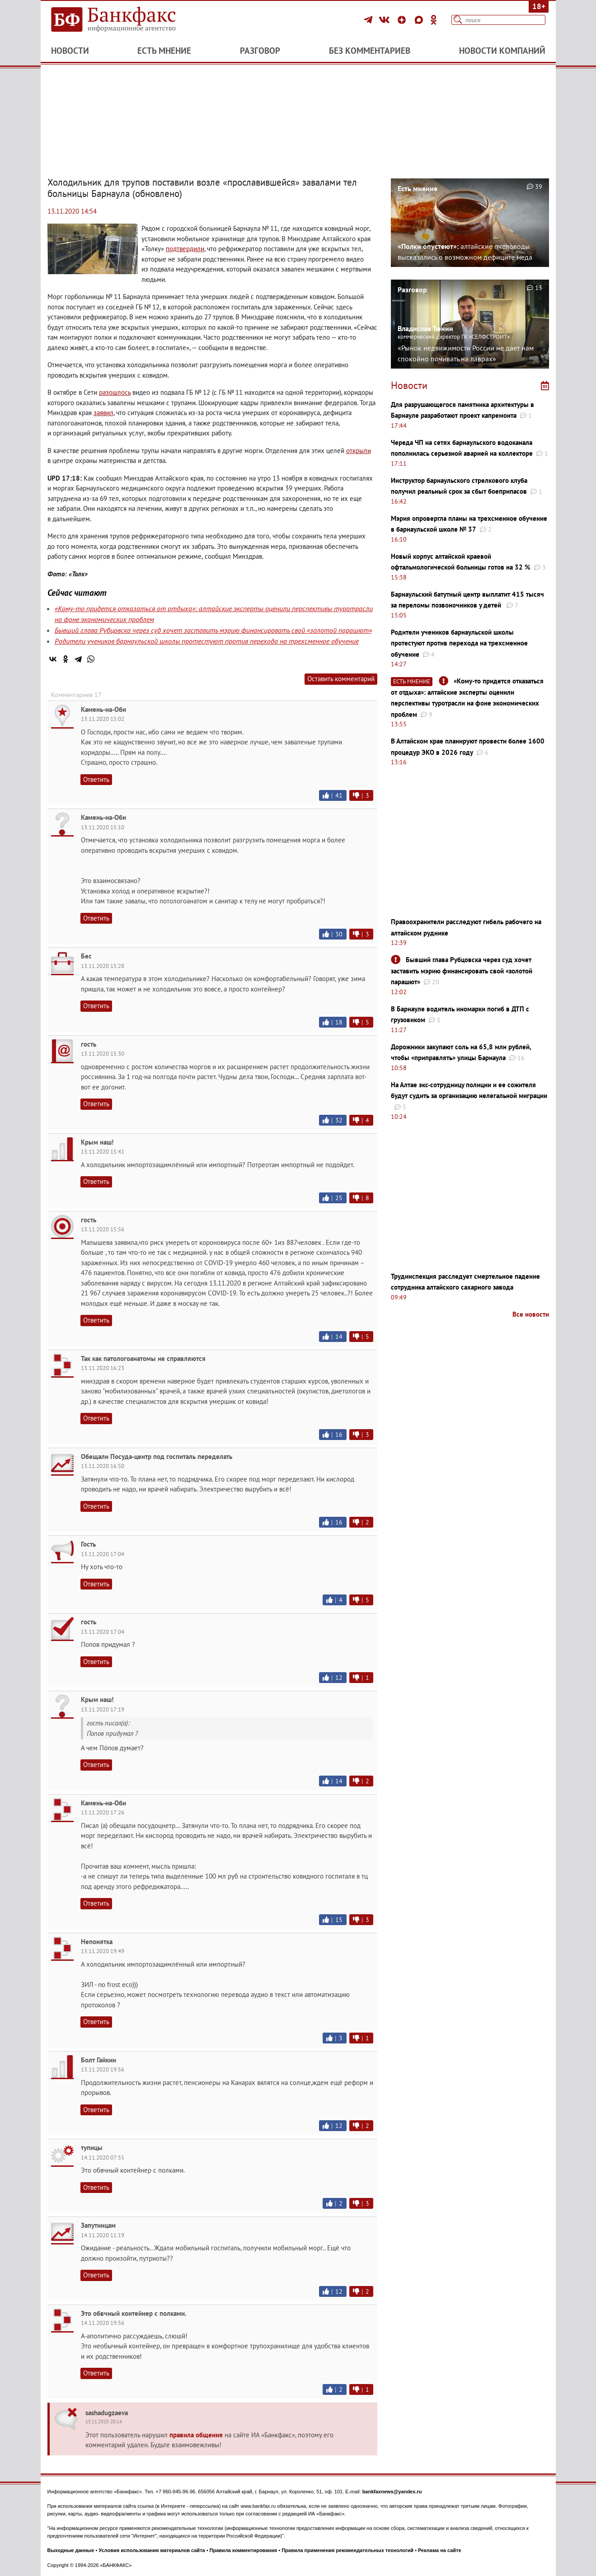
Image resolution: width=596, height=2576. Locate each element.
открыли (358, 450)
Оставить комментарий (341, 678)
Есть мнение (164, 50)
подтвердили (185, 248)
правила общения (196, 2435)
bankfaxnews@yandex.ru (392, 2491)
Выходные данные (70, 2550)
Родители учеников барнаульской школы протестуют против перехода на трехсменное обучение (207, 640)
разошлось (115, 392)
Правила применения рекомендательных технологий (347, 2550)
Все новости (530, 1314)
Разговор (260, 50)
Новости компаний (502, 50)
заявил (103, 412)
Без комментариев (369, 50)
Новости (70, 50)
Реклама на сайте (439, 2550)
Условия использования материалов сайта (152, 2550)
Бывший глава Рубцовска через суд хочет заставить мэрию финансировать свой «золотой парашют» (213, 630)
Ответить (96, 779)
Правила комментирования (243, 2550)
